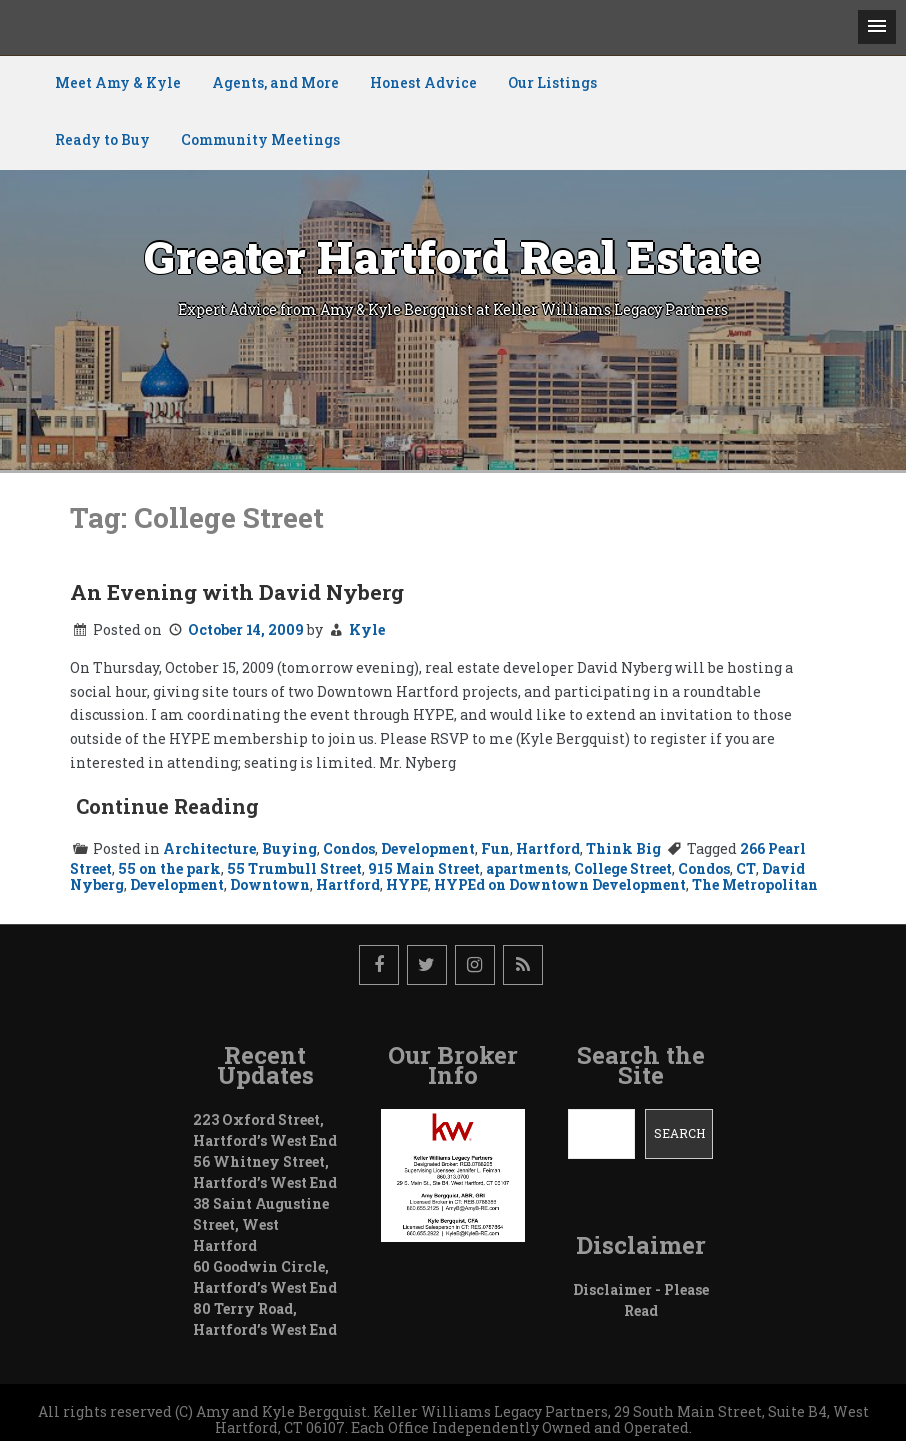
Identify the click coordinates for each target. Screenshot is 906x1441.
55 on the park (169, 868)
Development (428, 848)
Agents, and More (275, 82)
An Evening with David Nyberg (237, 592)
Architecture (209, 848)
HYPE (407, 884)
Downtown (270, 884)
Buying (289, 848)
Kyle (367, 629)
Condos (349, 848)
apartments (527, 868)
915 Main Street (424, 868)
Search (679, 1133)
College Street (623, 868)
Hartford (548, 848)
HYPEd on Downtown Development (560, 884)
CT (746, 868)
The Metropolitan (755, 884)
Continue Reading (167, 806)
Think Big (623, 848)
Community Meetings (260, 139)
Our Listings (552, 82)
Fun (495, 848)
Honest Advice (423, 82)
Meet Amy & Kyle (118, 82)
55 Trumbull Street (294, 868)
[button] (877, 27)
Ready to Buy (102, 139)
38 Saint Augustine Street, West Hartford (261, 1224)
